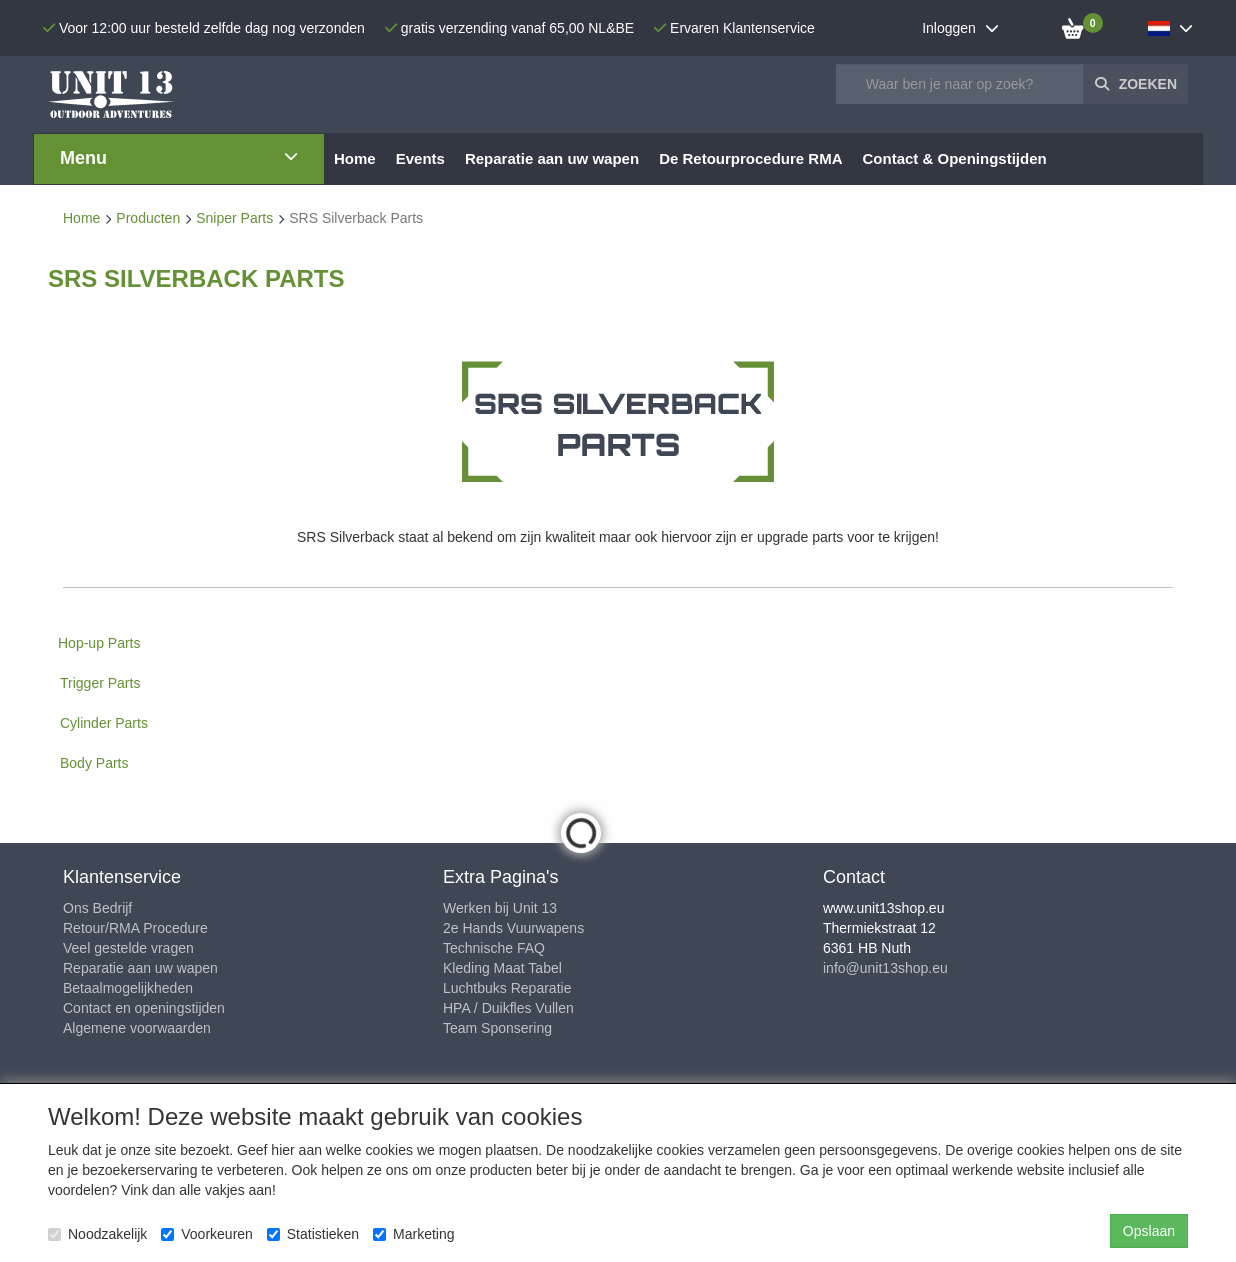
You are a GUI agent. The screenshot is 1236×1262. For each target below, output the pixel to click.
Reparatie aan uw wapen (140, 968)
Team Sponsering (497, 1028)
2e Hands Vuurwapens (513, 928)
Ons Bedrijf (97, 908)
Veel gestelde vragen (128, 948)
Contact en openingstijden (144, 1008)
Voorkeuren (207, 1234)
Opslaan (1149, 1231)
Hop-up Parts (99, 643)
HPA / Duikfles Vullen (508, 1008)
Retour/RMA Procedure (135, 928)
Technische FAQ (494, 948)
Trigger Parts (100, 683)
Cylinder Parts (104, 723)
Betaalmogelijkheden (128, 988)
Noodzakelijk (97, 1234)
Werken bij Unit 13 (500, 908)
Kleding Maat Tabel (502, 968)
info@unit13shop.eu (885, 968)
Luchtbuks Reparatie (507, 988)
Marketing (413, 1234)
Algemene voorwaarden (137, 1028)
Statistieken (313, 1234)
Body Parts (94, 763)
